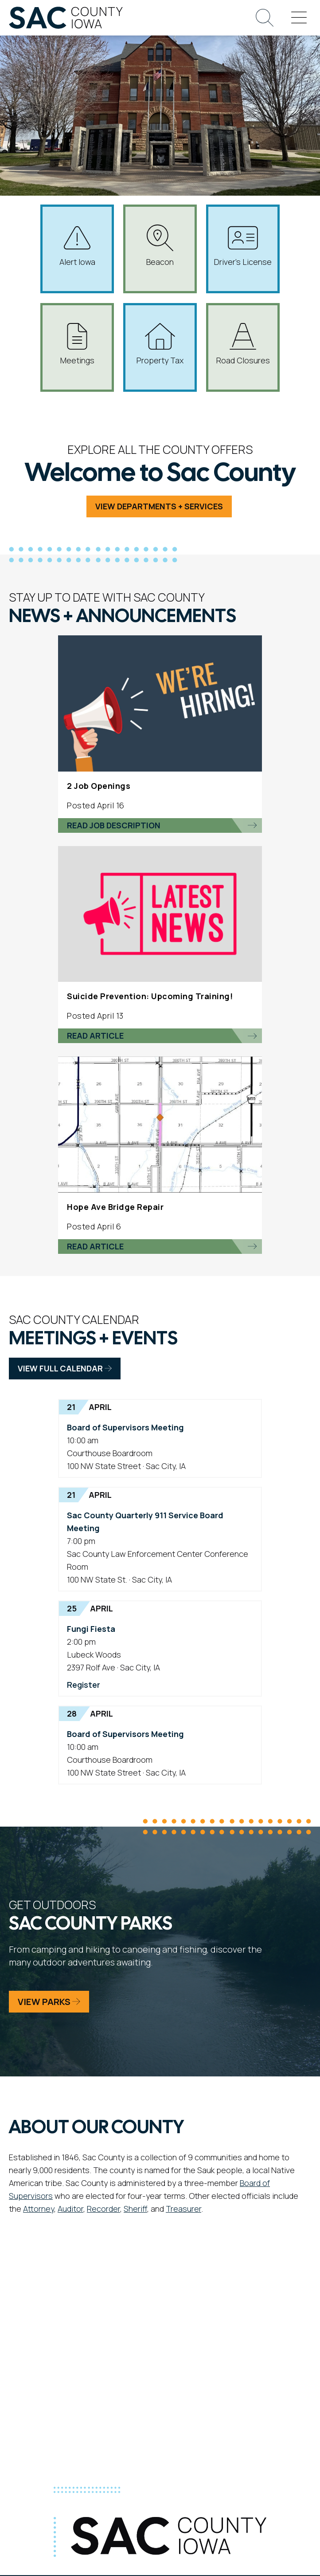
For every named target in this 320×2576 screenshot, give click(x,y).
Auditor (70, 2208)
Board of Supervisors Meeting (125, 1427)
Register (83, 1684)
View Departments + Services (159, 506)
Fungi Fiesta (91, 1628)
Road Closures (242, 344)
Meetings (77, 344)
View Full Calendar (65, 1368)
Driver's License (242, 246)
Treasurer (183, 2208)
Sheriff (135, 2208)
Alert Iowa (77, 246)
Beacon (160, 246)
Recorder (103, 2208)
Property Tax (160, 344)
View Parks (49, 2002)
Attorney (38, 2208)
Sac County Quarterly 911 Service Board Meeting (145, 1521)
